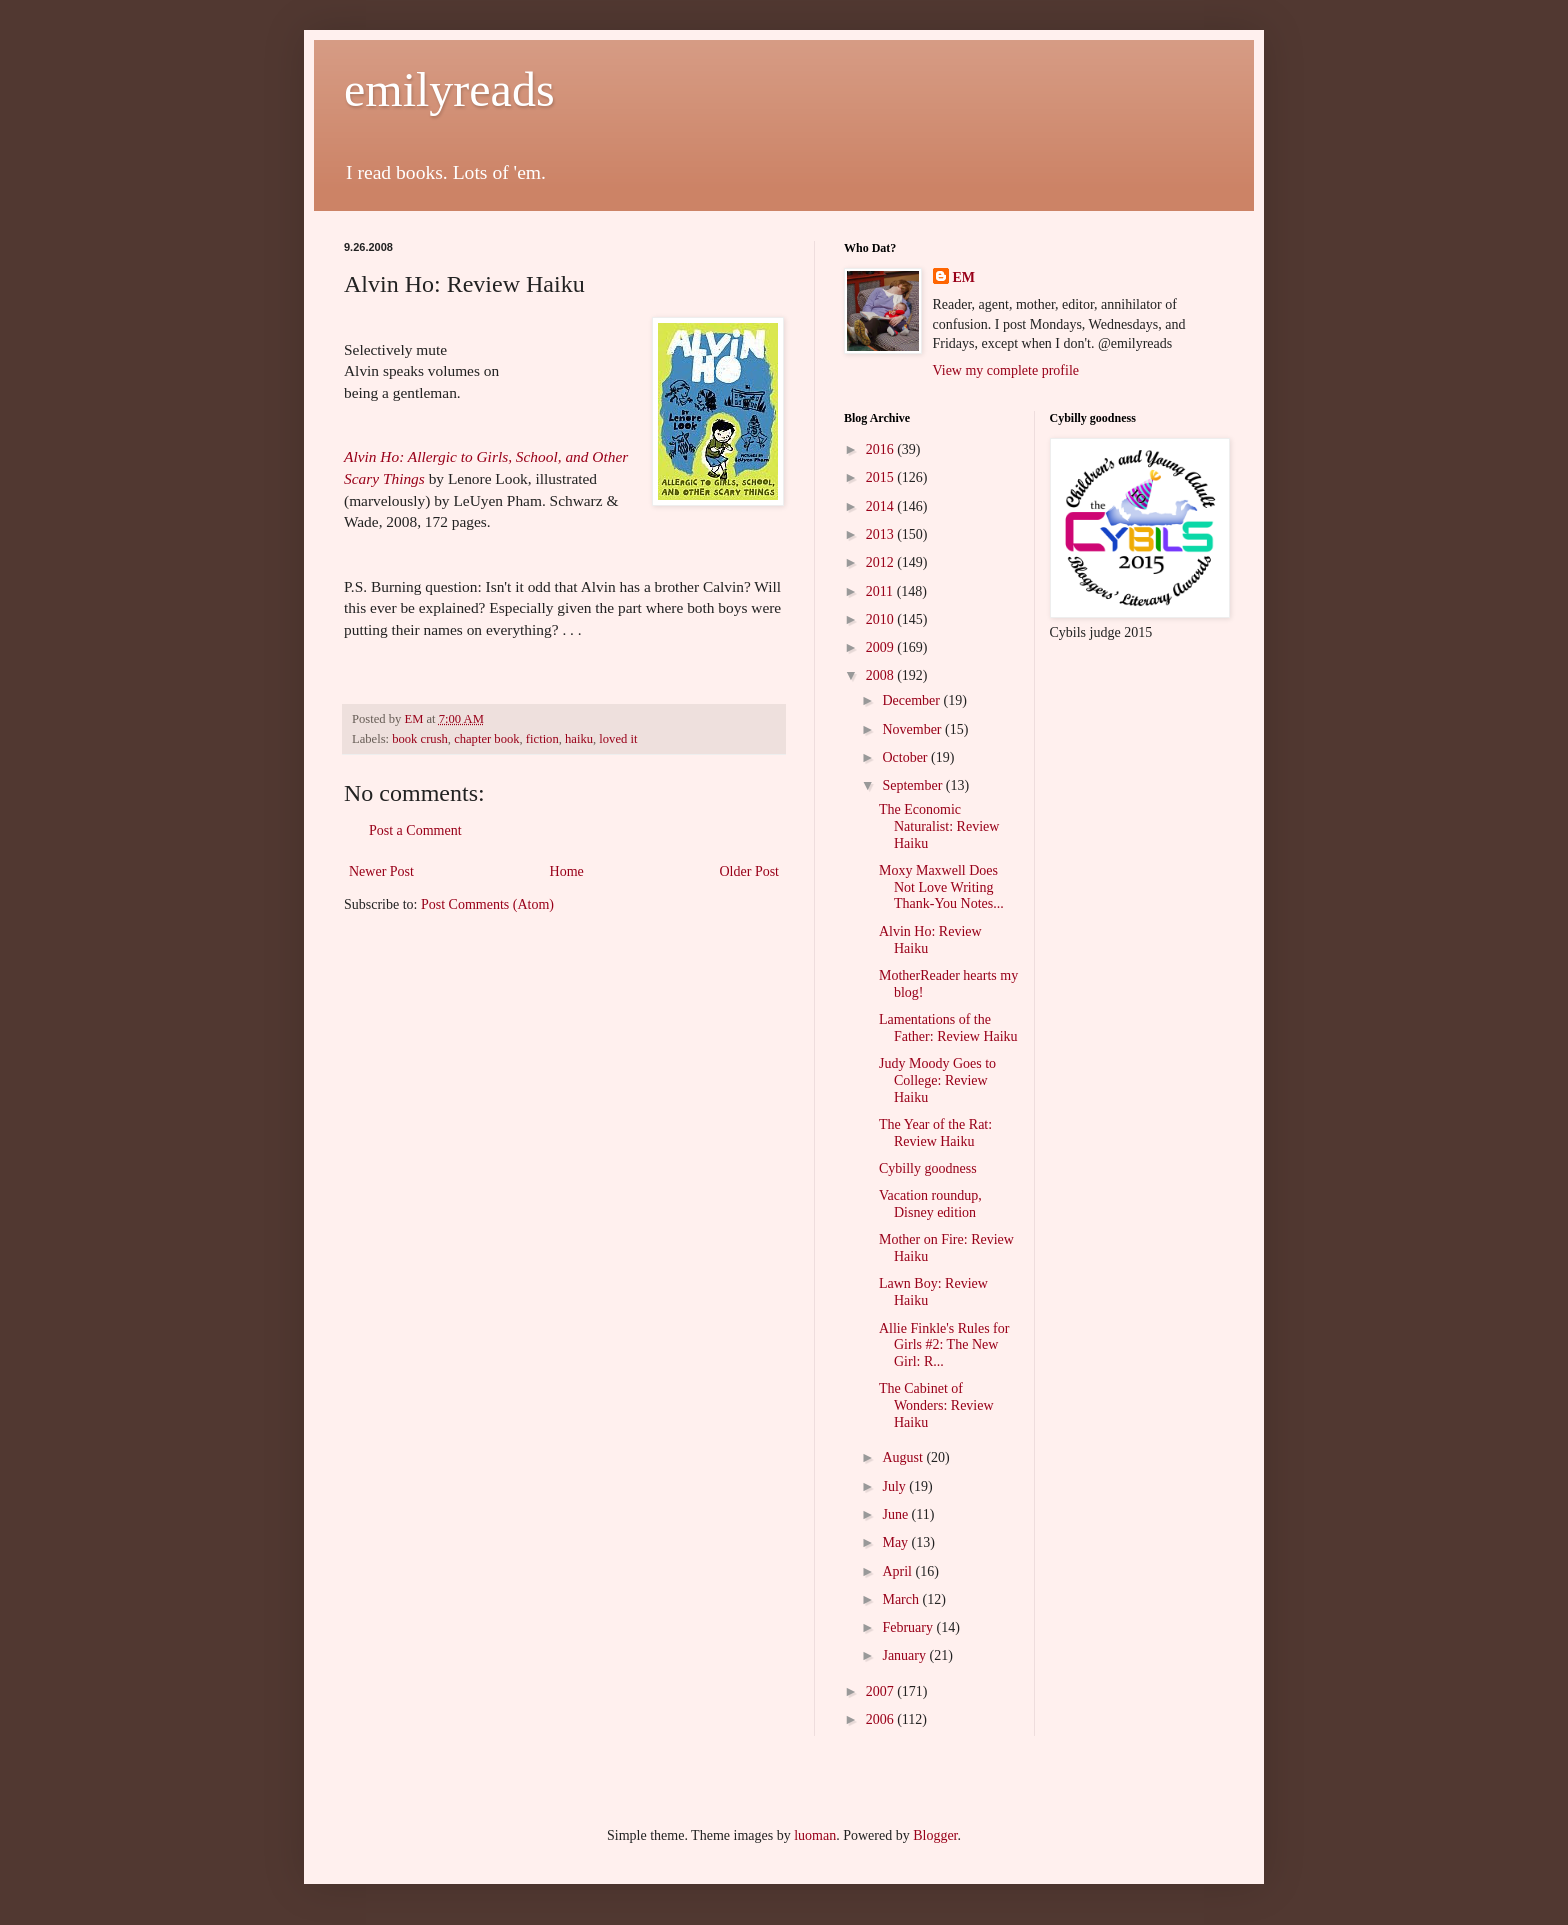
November (913, 729)
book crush (420, 739)
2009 (882, 647)
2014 (882, 506)
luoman (815, 1835)
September (913, 785)
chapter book (486, 739)
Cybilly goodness (928, 1168)
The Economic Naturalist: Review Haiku (939, 826)
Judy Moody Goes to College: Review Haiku (937, 1080)
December (912, 700)
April (898, 1571)
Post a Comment (415, 830)
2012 (882, 562)
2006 (882, 1719)
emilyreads (449, 89)
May (896, 1542)
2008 (882, 675)
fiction (542, 739)
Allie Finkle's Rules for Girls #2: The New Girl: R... (944, 1345)
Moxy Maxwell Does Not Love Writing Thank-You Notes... (941, 887)
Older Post (750, 871)
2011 (881, 591)
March (902, 1599)
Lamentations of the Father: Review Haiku (948, 1028)
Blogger (935, 1835)
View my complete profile (1006, 370)
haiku (579, 739)
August (904, 1457)
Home (567, 871)
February (909, 1627)
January (905, 1655)
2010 (882, 619)
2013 (882, 534)
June (896, 1514)
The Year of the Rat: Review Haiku (935, 1133)
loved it (618, 739)
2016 (882, 449)
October (906, 757)
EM (964, 277)
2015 (882, 477)
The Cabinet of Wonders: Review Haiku (936, 1405)
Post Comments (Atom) (487, 904)
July (895, 1486)
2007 (882, 1691)
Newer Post (381, 871)
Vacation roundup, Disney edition (930, 1204)
